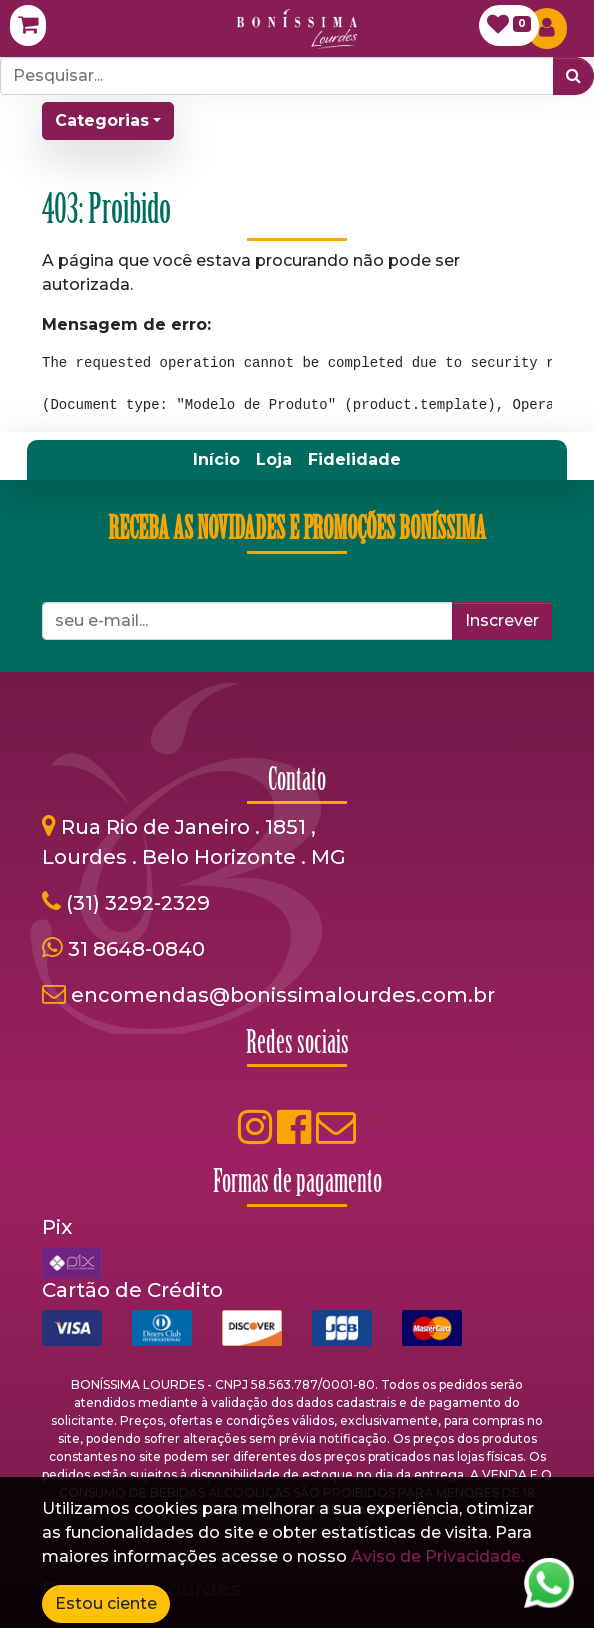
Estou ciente (106, 1603)
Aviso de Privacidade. (437, 1556)
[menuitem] (216, 460)
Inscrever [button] (502, 620)
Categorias (102, 120)
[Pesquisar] (573, 76)
